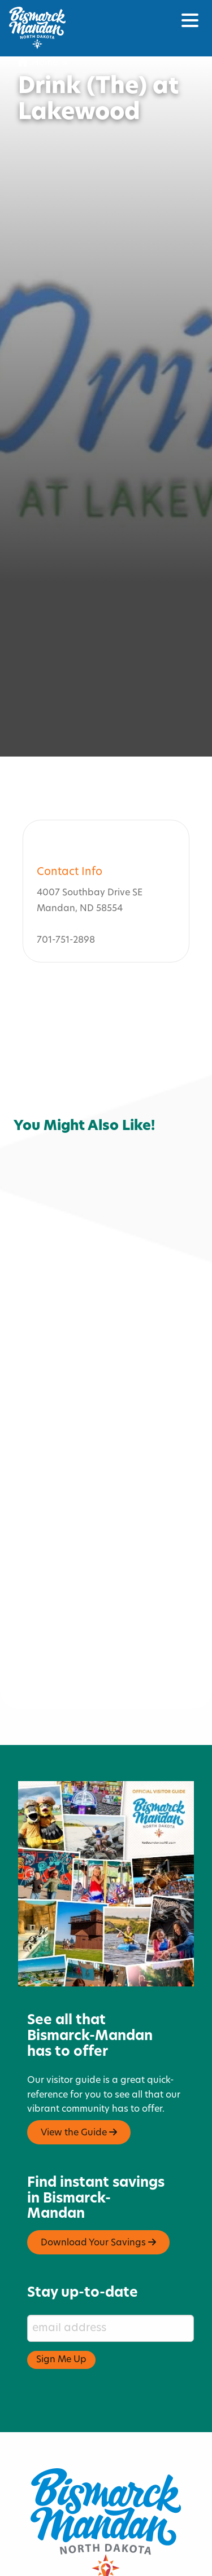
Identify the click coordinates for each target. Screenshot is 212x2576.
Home (38, 63)
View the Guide (79, 2083)
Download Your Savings (98, 2193)
